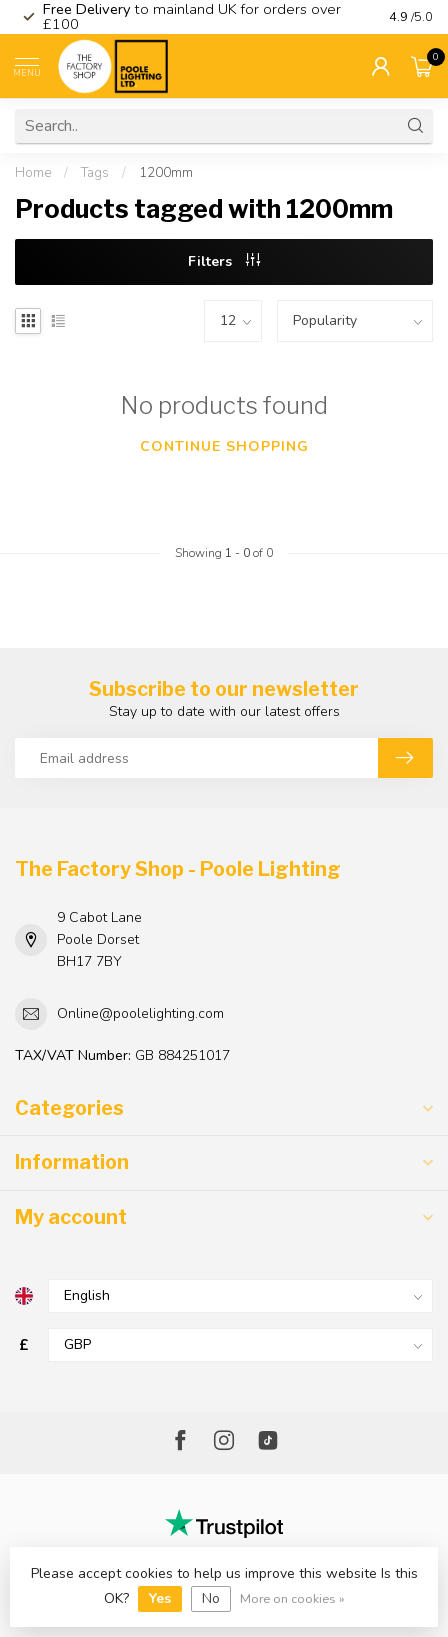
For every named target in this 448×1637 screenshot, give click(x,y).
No (211, 1598)
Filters (224, 261)
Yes (160, 1598)
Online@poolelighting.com (140, 1013)
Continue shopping (224, 446)
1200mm (166, 173)
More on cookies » (292, 1598)
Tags (95, 173)
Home (33, 173)
